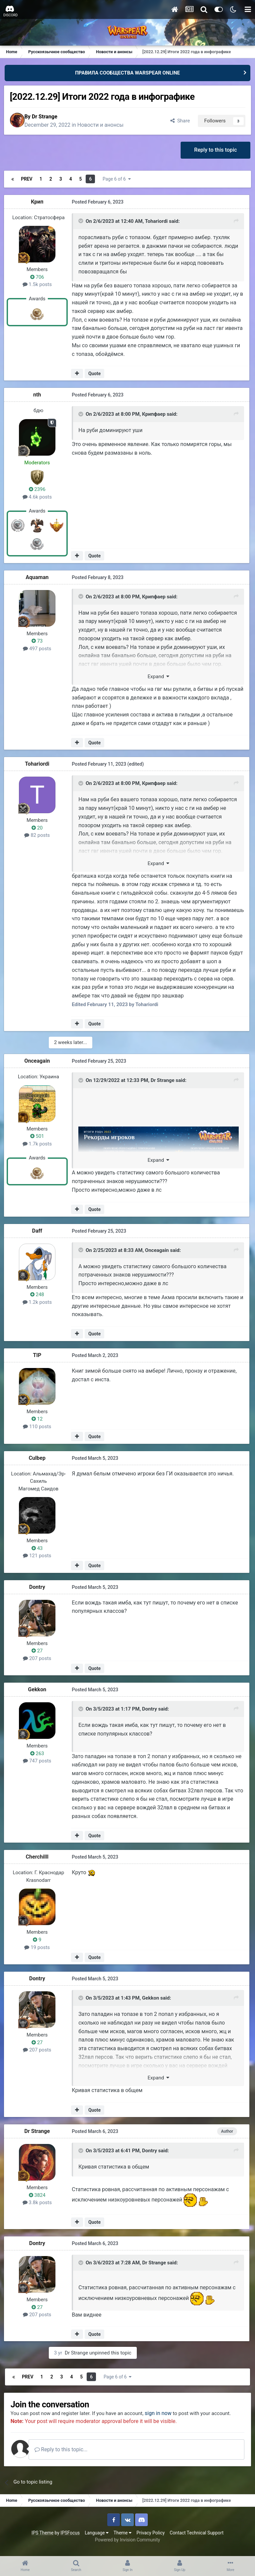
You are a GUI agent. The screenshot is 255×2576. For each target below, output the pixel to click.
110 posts (38, 1426)
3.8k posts (38, 2201)
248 (38, 1294)
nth (38, 395)
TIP (38, 1354)
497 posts (38, 649)
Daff (39, 1230)
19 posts (38, 1946)
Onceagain (38, 1060)
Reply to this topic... (69, 2455)
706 (38, 278)
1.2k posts (38, 1301)
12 (38, 1418)
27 (38, 1650)
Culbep (38, 1457)
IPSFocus (70, 2539)
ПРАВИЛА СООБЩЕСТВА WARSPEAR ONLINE (127, 73)
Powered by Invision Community (127, 2545)
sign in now (167, 2411)
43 (38, 1547)
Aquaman (38, 577)
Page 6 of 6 (120, 180)
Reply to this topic (215, 151)
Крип (38, 203)
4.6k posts (38, 498)
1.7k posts (38, 1143)
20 (38, 828)
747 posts (38, 1760)
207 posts (38, 1657)
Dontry (38, 1586)
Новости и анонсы (106, 125)
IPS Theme (42, 2539)
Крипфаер (154, 415)
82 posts (38, 836)
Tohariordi (156, 223)
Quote (95, 374)
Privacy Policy (150, 2539)
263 (38, 1752)
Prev (28, 180)
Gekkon (39, 1689)
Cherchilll (38, 1856)
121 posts (38, 1555)
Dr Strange (50, 117)
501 (38, 1136)
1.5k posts (38, 285)
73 (38, 642)
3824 (38, 2194)
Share (178, 121)
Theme (122, 2539)
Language (97, 2539)
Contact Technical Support (196, 2539)
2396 (38, 490)
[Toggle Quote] (81, 222)
